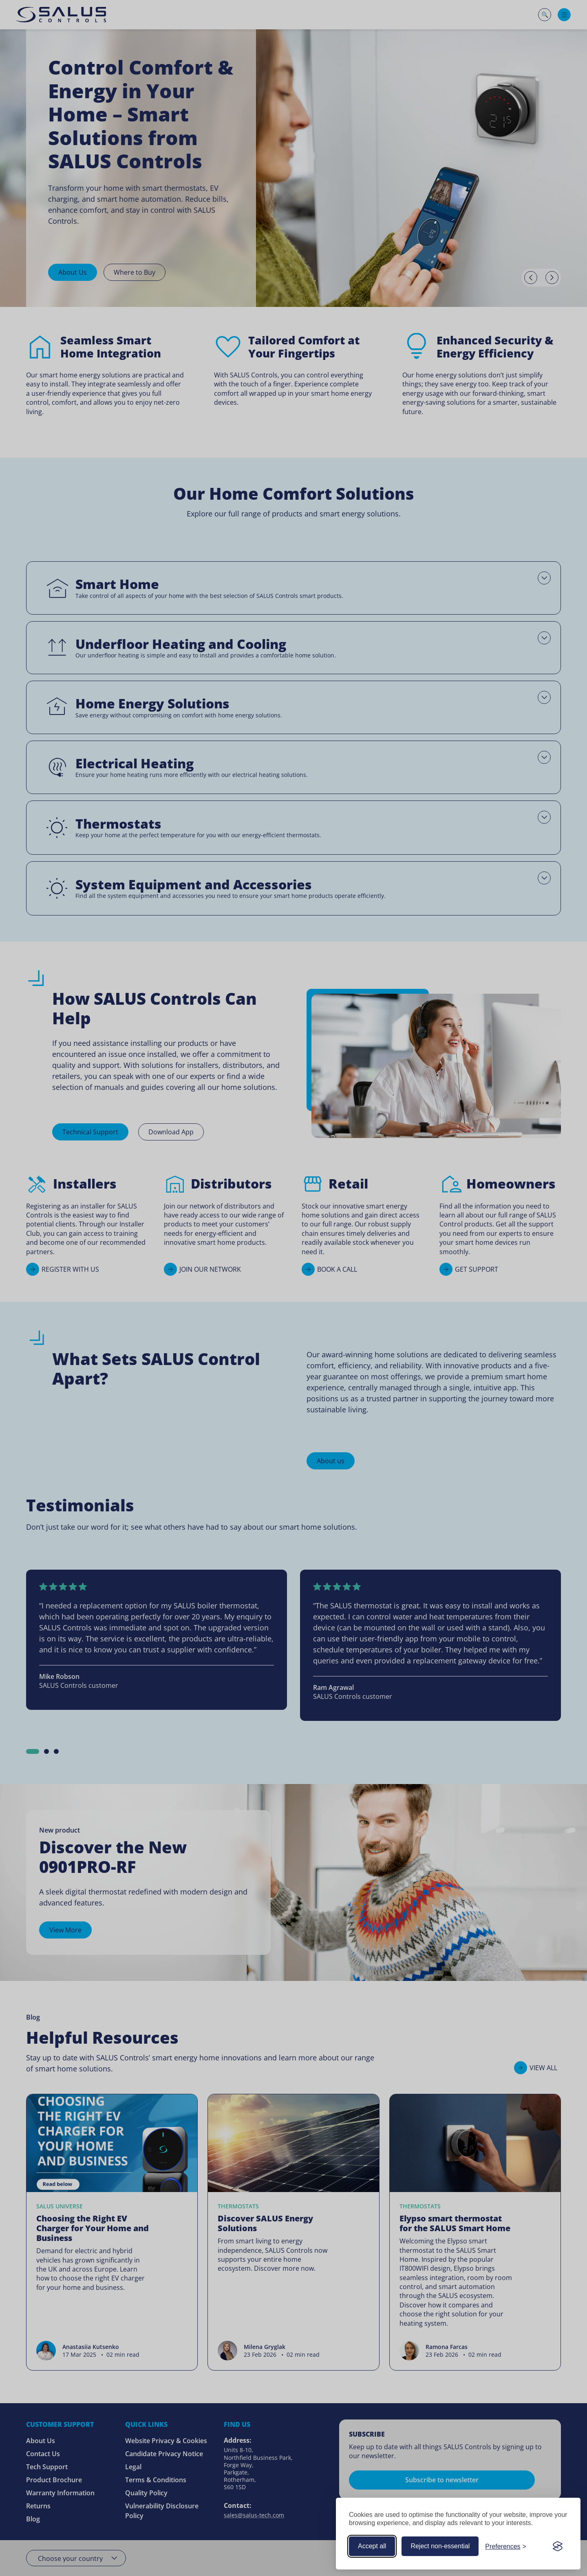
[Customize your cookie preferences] (505, 2546)
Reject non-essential (440, 2546)
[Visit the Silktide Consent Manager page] (557, 2546)
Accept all (372, 2546)
